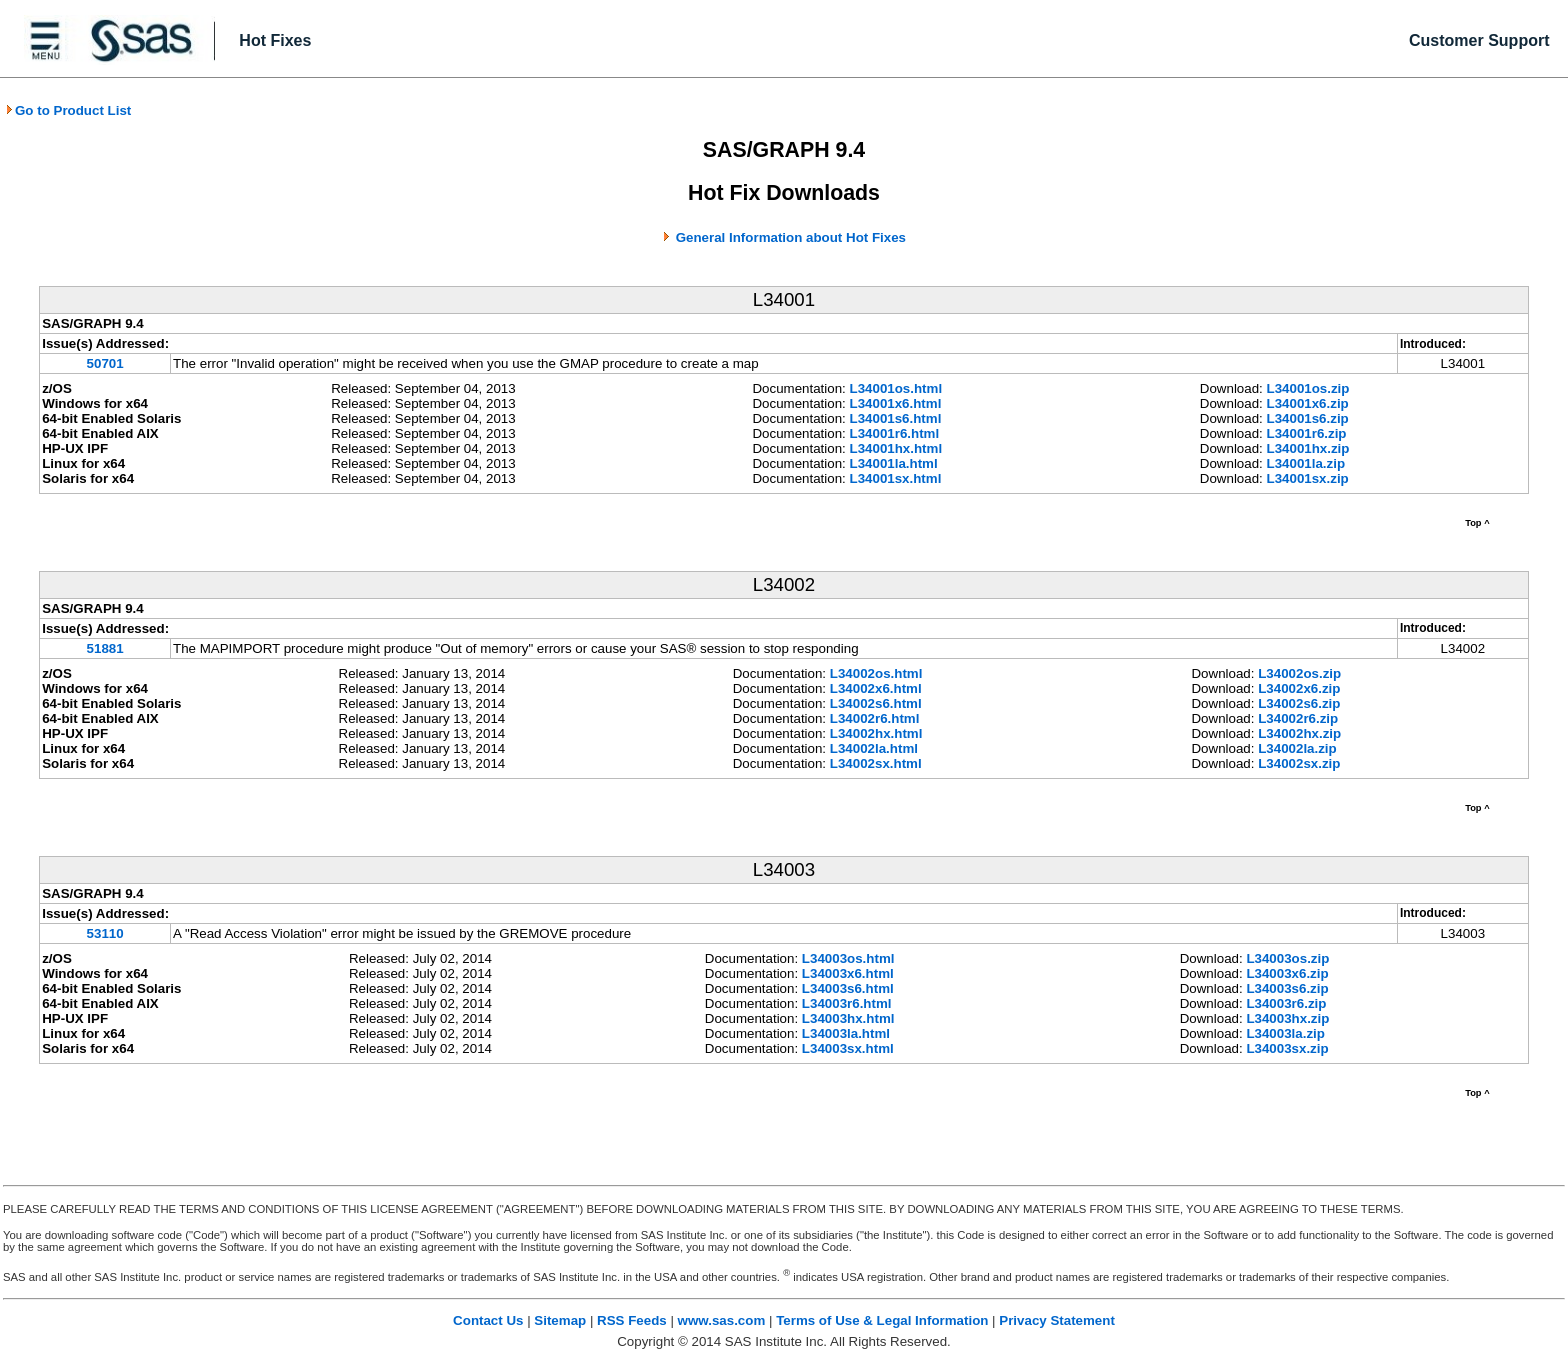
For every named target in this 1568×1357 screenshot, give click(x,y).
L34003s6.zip (1287, 988)
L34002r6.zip (1298, 718)
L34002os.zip (1299, 673)
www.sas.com (722, 1320)
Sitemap (560, 1320)
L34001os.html (896, 388)
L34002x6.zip (1299, 688)
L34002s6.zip (1299, 703)
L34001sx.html (896, 478)
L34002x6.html (876, 688)
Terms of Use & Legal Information (882, 1320)
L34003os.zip (1287, 958)
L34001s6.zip (1308, 418)
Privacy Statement (1057, 1320)
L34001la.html (894, 463)
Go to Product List (68, 110)
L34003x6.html (848, 973)
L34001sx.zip (1308, 478)
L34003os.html (848, 958)
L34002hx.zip (1299, 733)
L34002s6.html (876, 703)
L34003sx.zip (1287, 1048)
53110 (105, 933)
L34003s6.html (848, 988)
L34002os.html (876, 673)
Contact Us (488, 1320)
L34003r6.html (847, 1003)
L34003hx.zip (1287, 1018)
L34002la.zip (1297, 748)
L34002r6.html (875, 718)
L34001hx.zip (1308, 448)
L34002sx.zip (1299, 763)
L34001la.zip (1306, 463)
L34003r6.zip (1286, 1003)
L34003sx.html (848, 1048)
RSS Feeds (632, 1320)
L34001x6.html (896, 403)
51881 (105, 648)
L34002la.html (874, 748)
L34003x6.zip (1287, 973)
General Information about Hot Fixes (791, 237)
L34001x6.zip (1308, 403)
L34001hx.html (896, 448)
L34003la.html (846, 1033)
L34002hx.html (876, 733)
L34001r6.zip (1307, 433)
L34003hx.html (848, 1018)
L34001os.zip (1308, 388)
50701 (105, 363)
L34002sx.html (876, 763)
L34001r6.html (895, 433)
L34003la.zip (1285, 1033)
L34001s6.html (896, 418)
